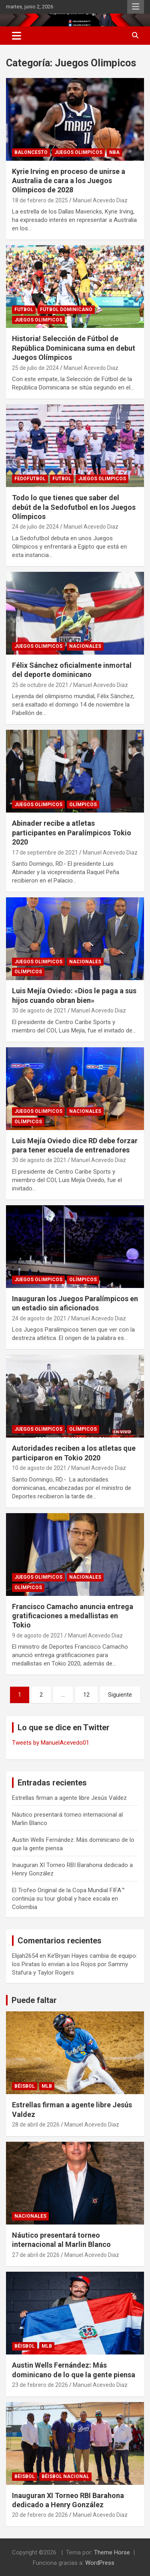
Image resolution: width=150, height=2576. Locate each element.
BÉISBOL (24, 2086)
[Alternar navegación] (16, 35)
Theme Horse (112, 2552)
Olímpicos (83, 804)
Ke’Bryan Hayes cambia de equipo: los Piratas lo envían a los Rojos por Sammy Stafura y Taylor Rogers (74, 1964)
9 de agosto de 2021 (37, 1635)
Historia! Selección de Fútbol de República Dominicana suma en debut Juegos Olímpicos (73, 347)
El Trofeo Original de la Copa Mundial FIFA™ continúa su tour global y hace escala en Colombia (68, 1899)
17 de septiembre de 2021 (45, 852)
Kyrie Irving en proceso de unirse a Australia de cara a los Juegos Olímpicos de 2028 (68, 180)
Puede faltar (34, 2000)
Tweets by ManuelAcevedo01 (50, 1742)
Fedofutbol (30, 478)
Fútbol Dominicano (66, 309)
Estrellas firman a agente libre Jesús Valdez (69, 1797)
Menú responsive (135, 7)
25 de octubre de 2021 (40, 685)
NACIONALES (85, 646)
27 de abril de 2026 (36, 2255)
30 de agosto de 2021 (39, 1010)
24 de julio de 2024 (35, 526)
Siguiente (120, 1694)
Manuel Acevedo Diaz (100, 200)
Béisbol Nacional (65, 2476)
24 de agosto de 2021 (39, 1318)
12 (86, 1694)
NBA (114, 152)
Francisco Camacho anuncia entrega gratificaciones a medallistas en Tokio (72, 1615)
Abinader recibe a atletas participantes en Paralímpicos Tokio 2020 (71, 832)
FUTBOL (23, 309)
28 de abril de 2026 (36, 2124)
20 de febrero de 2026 (40, 2515)
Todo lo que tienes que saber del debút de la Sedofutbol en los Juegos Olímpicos (74, 507)
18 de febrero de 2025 (40, 200)
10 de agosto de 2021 (39, 1468)
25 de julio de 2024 (35, 368)
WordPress (99, 2562)
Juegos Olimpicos (78, 152)
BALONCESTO (31, 152)
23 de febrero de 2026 (40, 2385)
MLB (47, 2086)
